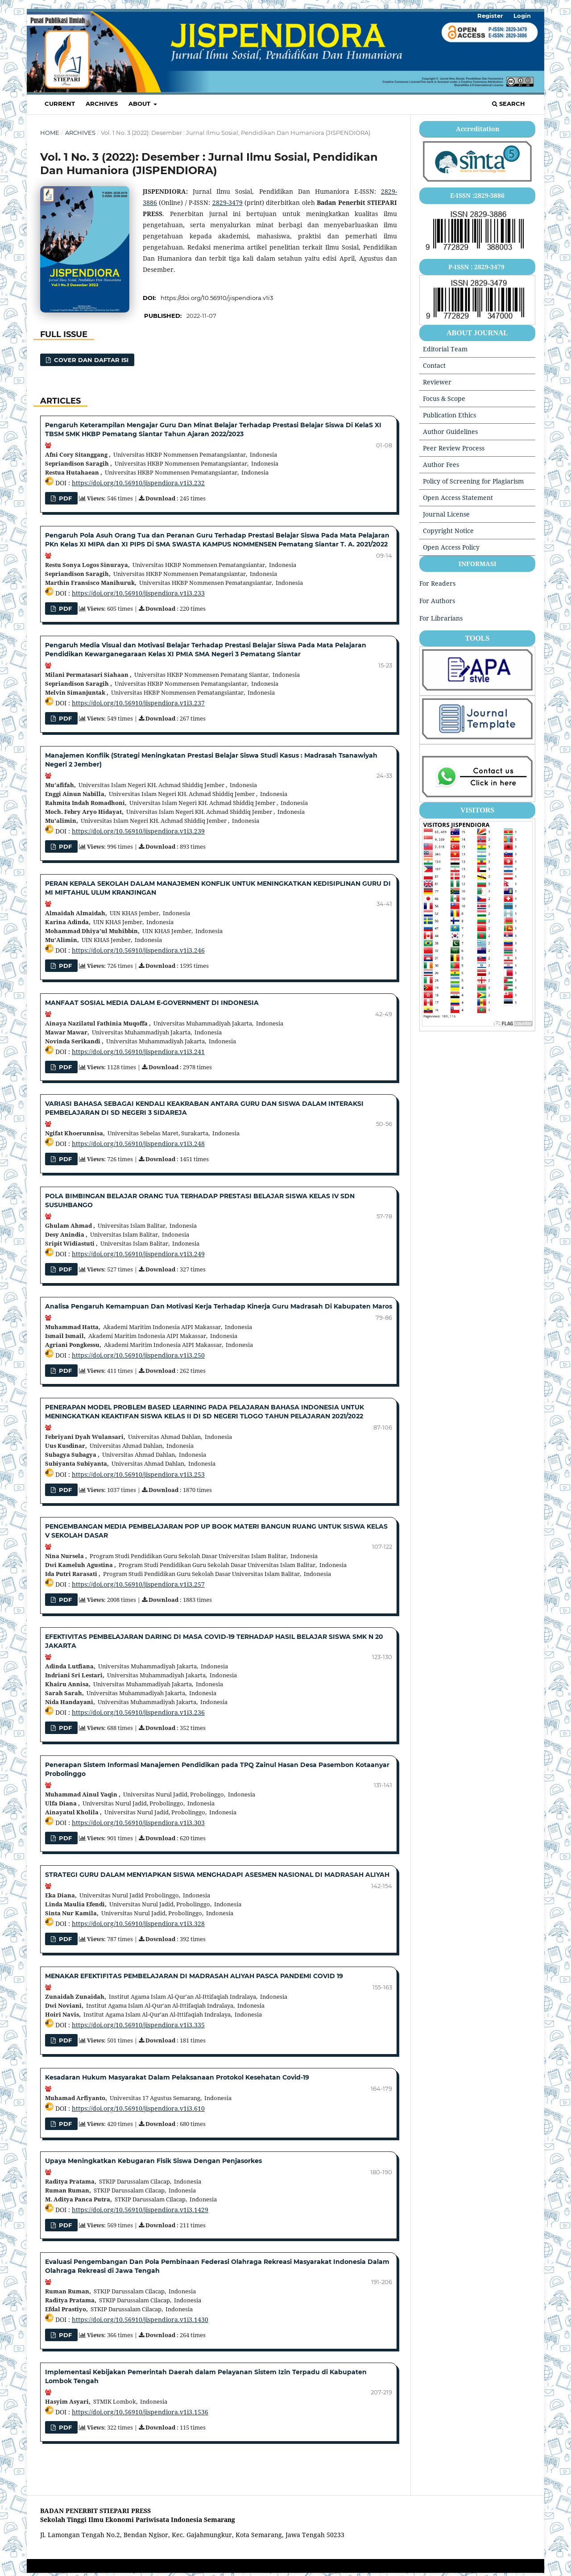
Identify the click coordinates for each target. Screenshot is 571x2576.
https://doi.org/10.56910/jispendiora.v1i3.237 (138, 703)
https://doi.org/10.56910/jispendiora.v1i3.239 (138, 831)
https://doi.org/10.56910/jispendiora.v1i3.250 (138, 1355)
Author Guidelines (450, 431)
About (140, 103)
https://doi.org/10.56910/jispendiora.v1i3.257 (138, 1584)
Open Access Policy (451, 547)
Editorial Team (445, 349)
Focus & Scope (444, 398)
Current (60, 103)
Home (49, 132)
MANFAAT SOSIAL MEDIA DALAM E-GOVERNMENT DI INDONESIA (152, 1003)
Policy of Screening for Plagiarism (473, 481)
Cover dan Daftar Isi (90, 359)
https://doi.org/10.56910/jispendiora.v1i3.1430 (140, 2319)
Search (508, 103)
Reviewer (437, 382)
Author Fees (441, 464)
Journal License (446, 514)
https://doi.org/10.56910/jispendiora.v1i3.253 (138, 1474)
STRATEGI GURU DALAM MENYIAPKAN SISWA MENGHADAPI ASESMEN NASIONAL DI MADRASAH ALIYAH (217, 1875)
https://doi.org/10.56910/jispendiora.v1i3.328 (138, 1923)
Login (522, 15)
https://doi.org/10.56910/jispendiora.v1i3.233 (138, 593)
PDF (64, 846)
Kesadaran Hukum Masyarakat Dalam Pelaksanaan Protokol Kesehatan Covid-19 (177, 2077)
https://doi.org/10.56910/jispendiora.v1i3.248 (138, 1143)
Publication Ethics (449, 415)
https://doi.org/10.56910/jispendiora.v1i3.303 (138, 1822)
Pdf (64, 1269)
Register (490, 15)
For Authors (437, 600)
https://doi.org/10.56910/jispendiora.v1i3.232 (138, 483)
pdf (64, 498)
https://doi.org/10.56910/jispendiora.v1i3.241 (138, 1051)
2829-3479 (227, 202)
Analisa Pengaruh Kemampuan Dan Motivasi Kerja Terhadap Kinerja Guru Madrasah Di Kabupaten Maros (218, 1306)
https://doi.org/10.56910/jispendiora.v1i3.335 (138, 2025)
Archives (102, 103)
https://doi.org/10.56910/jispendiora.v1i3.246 (138, 950)
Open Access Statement (458, 497)
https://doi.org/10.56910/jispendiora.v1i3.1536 (140, 2412)
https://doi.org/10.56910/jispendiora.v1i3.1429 (140, 2209)
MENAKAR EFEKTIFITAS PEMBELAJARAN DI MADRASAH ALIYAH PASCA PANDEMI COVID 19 (194, 1976)
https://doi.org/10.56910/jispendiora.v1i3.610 (138, 2108)
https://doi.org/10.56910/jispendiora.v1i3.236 (138, 1712)
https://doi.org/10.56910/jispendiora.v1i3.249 (138, 1254)
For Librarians (441, 618)
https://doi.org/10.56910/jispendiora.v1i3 (217, 297)
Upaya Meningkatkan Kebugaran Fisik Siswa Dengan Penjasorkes (153, 2161)
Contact (434, 365)
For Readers (437, 583)
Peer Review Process (453, 448)
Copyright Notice (448, 530)
